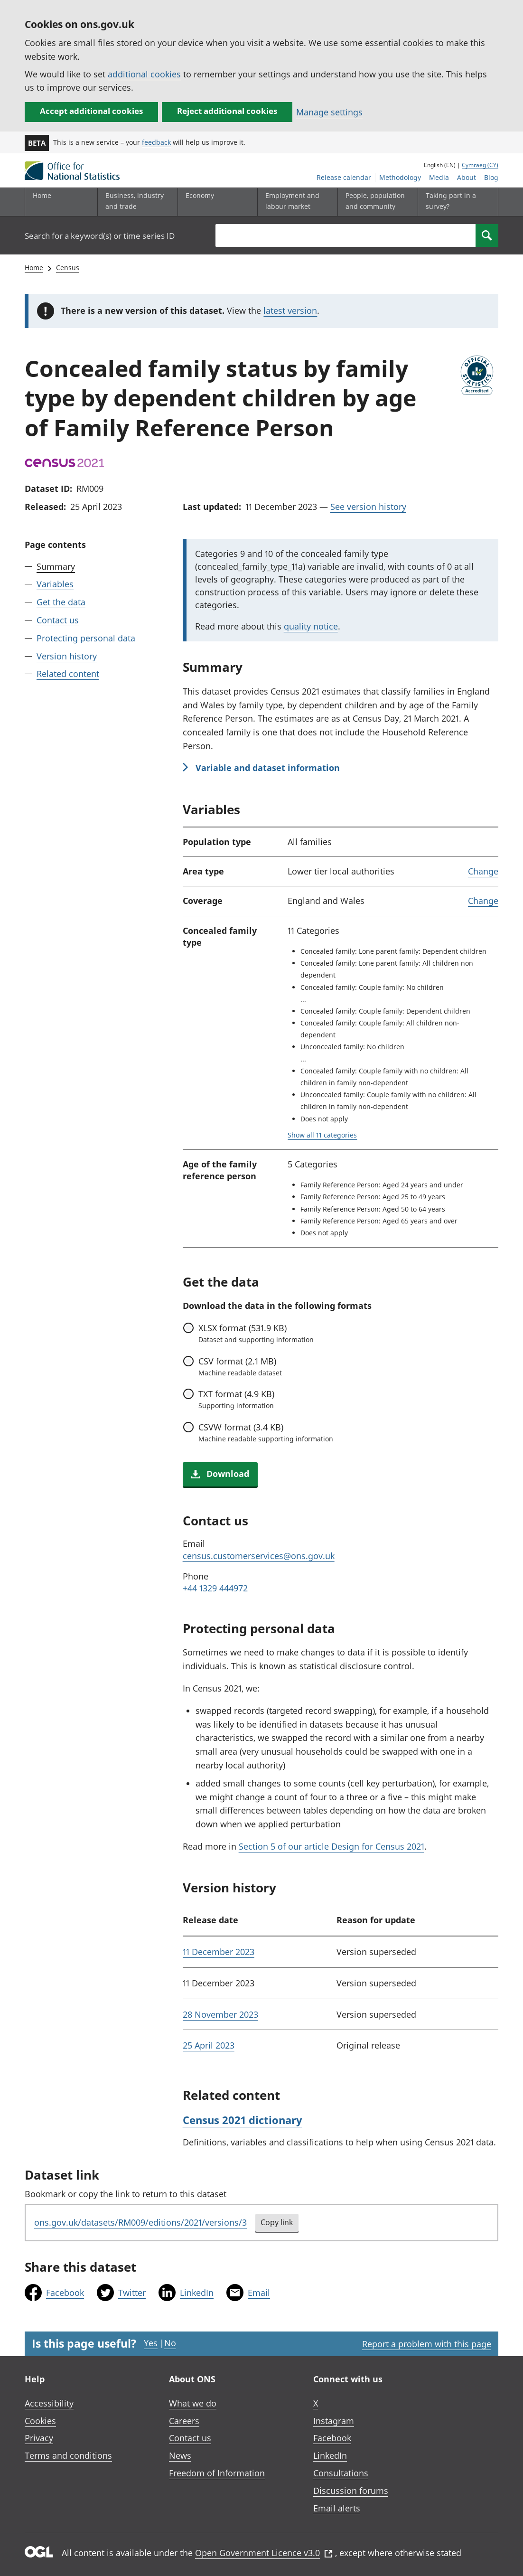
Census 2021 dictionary (242, 2120)
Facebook (65, 2292)
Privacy (39, 2438)
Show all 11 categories (322, 1134)
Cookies (40, 2420)
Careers (184, 2420)
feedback (156, 142)
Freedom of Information (217, 2473)
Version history (67, 656)
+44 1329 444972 (215, 1588)
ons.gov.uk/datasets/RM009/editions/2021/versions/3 (140, 2222)
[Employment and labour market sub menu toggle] (295, 202)
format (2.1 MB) (240, 1366)
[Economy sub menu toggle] (215, 202)
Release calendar (344, 177)
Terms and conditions (68, 2455)
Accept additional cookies (91, 110)
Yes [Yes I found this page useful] (151, 2343)
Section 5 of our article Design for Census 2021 (331, 1846)
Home (42, 195)
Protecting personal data (86, 638)
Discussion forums (350, 2490)
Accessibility (49, 2403)
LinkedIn (197, 2292)
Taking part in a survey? (451, 200)
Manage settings (329, 112)
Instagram (333, 2420)
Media (439, 177)
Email (259, 2292)
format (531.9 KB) (256, 1333)
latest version (290, 310)
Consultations (340, 2473)
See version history (368, 506)
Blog (491, 177)
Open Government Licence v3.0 (264, 2552)
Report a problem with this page (426, 2344)
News (180, 2455)
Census (67, 267)
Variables (55, 584)
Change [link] (483, 871)
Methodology (400, 177)
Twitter (132, 2292)
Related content (68, 673)
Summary (56, 566)
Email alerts (336, 2508)
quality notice (311, 626)
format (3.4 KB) (265, 1432)
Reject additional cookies (227, 110)
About (466, 177)
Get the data (61, 602)
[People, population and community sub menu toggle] (375, 202)
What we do (192, 2403)
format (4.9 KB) (236, 1399)
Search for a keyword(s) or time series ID (100, 235)
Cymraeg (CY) (480, 165)
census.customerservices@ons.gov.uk (259, 1555)
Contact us (58, 620)
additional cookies (144, 74)
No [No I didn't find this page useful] (170, 2343)
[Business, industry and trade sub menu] (135, 202)
